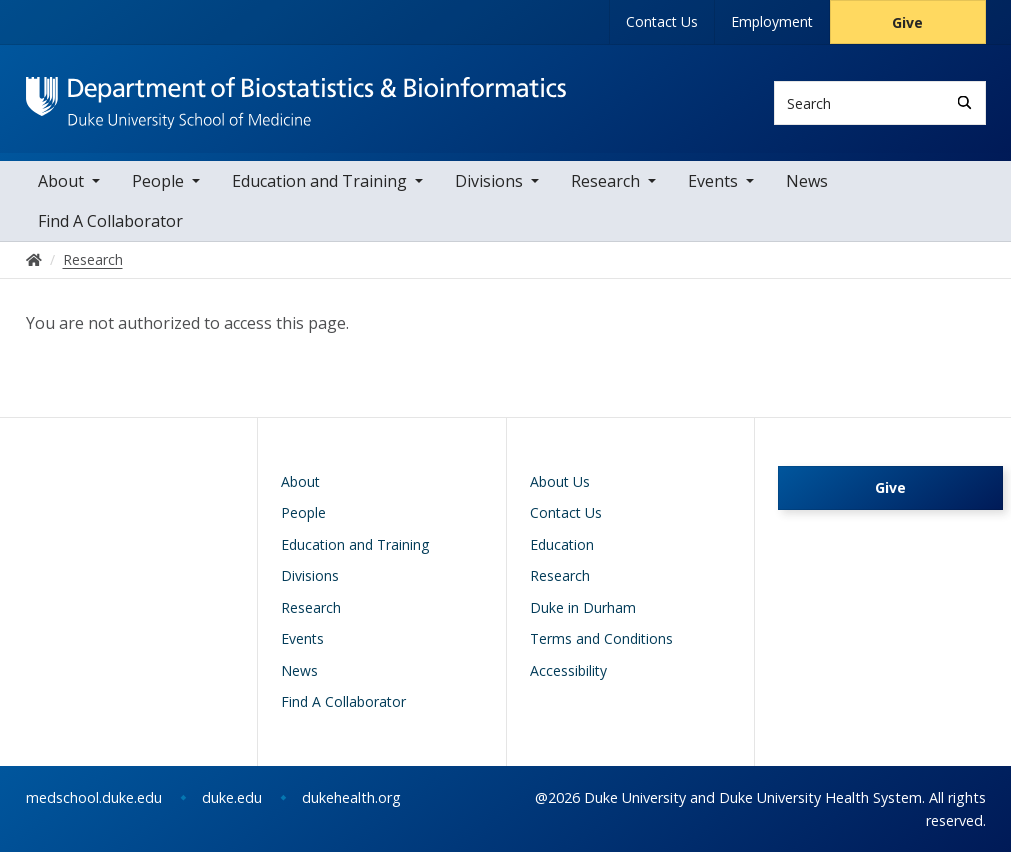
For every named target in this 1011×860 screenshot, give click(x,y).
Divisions (489, 189)
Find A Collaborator (110, 229)
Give (907, 22)
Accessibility (568, 678)
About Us (560, 489)
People (158, 189)
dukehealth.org (351, 805)
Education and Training (319, 189)
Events (713, 189)
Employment (772, 21)
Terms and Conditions (601, 646)
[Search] (964, 102)
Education (562, 552)
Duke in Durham (583, 615)
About (61, 189)
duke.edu (232, 805)
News (807, 189)
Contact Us (662, 21)
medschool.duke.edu (94, 805)
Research (605, 189)
